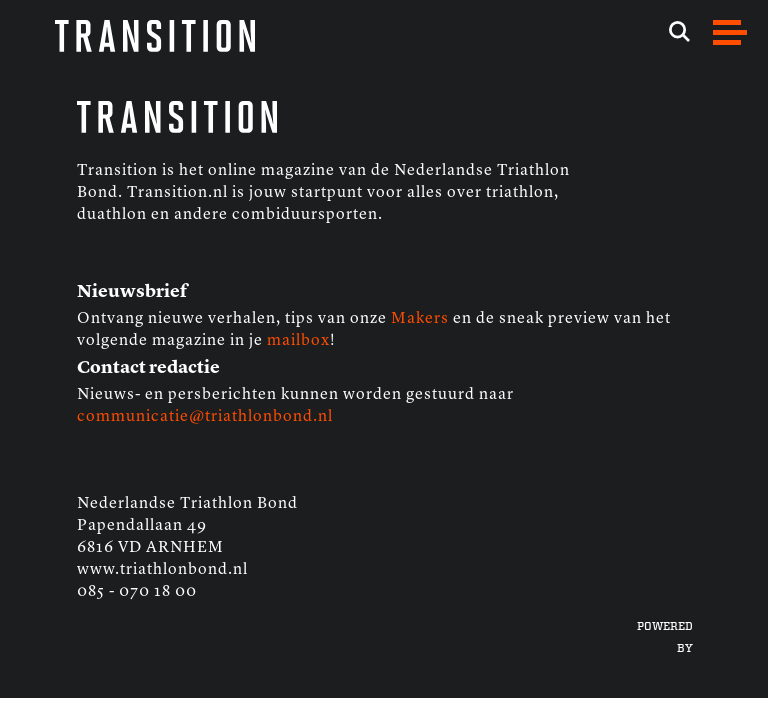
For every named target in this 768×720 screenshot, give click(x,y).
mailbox (298, 341)
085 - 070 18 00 (137, 592)
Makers (420, 319)
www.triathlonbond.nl (162, 570)
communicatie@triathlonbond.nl (205, 417)
